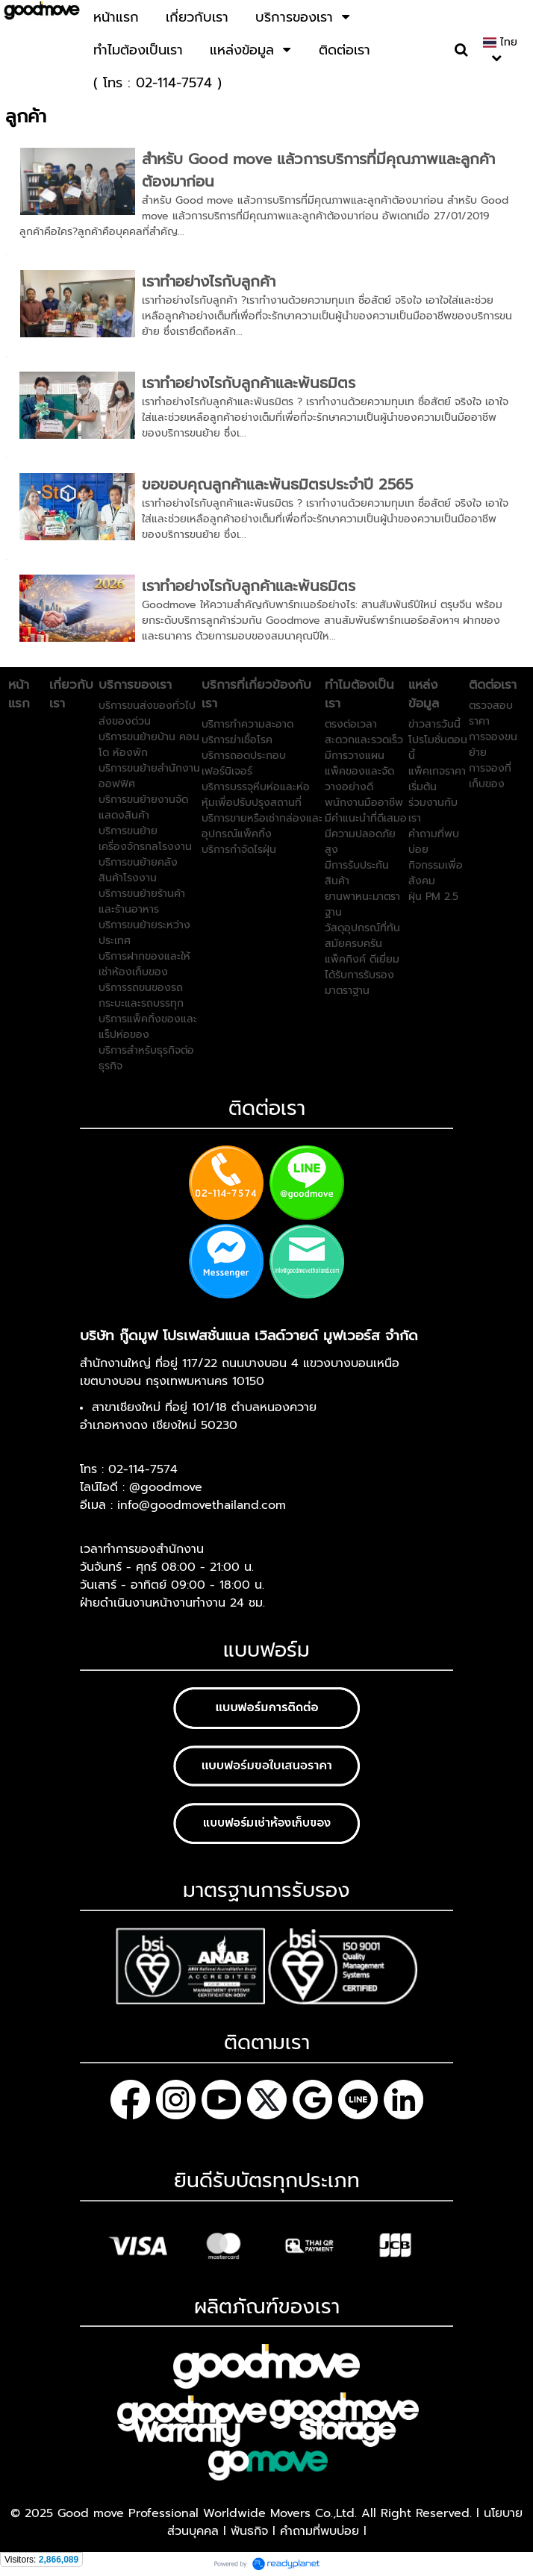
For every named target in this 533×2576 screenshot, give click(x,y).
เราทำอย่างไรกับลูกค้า (208, 281)
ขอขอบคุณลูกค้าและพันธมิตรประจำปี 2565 (277, 484)
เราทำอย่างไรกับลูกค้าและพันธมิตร (248, 383)
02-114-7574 (143, 1469)
